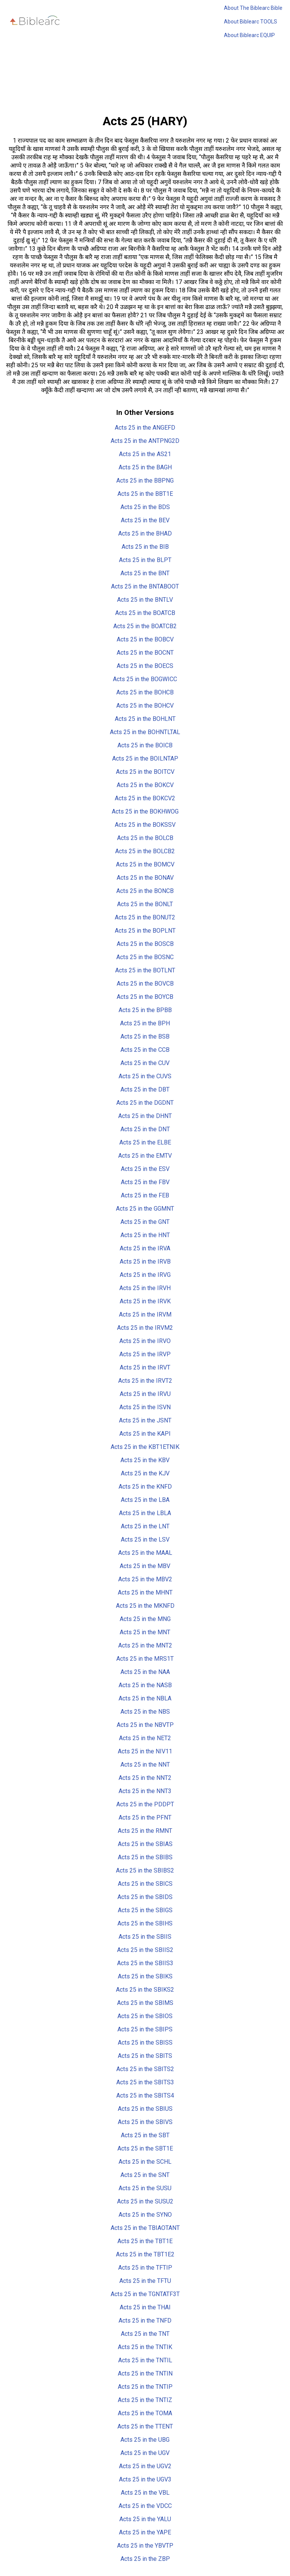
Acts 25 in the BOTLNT (145, 970)
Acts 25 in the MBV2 (145, 1579)
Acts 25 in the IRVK (145, 1301)
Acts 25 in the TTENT (145, 2426)
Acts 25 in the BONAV (145, 877)
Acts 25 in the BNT (145, 573)
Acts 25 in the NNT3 (145, 1791)
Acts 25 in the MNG (145, 1619)
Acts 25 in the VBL (145, 2492)
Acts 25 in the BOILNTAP (145, 758)
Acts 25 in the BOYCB (145, 996)
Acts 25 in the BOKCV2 (145, 798)
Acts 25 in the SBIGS (145, 1910)
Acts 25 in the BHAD (145, 533)
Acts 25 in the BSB (145, 1036)
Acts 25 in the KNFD (145, 1486)
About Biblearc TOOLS (250, 22)
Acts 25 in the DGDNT (145, 1102)
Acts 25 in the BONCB (145, 890)
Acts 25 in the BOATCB (145, 612)
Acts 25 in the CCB (145, 1049)
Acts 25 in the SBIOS (145, 2016)
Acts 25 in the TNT (145, 2333)
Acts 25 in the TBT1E (145, 2241)
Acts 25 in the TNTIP (145, 2386)
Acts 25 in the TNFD (145, 2320)
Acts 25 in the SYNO (145, 2214)
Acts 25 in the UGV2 (145, 2466)
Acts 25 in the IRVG (145, 1274)
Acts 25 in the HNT (145, 1235)
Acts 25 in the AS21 (145, 454)
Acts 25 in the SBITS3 (145, 2082)
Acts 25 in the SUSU (145, 2188)
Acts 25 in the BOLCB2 (145, 851)
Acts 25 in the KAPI (145, 1433)
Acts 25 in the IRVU (145, 1393)
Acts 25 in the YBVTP (145, 2545)
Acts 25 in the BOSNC (145, 957)
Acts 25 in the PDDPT (145, 1804)
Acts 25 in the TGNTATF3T (145, 2294)
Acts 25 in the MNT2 (145, 1645)
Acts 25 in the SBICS (145, 1883)
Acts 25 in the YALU (145, 2519)
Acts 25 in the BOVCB (145, 983)
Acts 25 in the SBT (145, 2135)
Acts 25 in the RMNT (145, 1830)
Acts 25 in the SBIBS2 (145, 1870)
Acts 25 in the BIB (145, 546)
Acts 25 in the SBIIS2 (145, 1949)
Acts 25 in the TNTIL (145, 2360)
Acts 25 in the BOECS (145, 665)
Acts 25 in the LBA (145, 1499)
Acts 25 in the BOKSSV (145, 824)
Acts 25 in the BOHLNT (145, 718)
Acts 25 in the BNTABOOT (145, 586)
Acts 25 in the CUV (145, 1063)
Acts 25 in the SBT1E (145, 2148)
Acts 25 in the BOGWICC (145, 679)
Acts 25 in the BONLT (145, 904)
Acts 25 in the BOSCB (145, 943)
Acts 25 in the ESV (145, 1168)
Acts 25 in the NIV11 (145, 1751)
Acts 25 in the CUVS (145, 1076)
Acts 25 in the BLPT (145, 560)
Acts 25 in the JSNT (145, 1420)
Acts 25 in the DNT (145, 1129)
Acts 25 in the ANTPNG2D (145, 440)
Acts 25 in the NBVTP (145, 1724)
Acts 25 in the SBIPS (145, 2029)
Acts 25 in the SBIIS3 (145, 1963)
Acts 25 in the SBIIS (145, 1936)
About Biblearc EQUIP (249, 35)
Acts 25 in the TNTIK (145, 2347)
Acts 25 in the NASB (145, 1685)
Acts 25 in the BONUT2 (145, 917)
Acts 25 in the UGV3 (145, 2479)
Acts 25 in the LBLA (145, 1513)
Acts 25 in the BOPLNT (145, 930)
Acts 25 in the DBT (145, 1089)
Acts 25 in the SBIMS (145, 2002)
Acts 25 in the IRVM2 (145, 1327)
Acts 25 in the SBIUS (145, 2108)
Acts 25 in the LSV (145, 1539)
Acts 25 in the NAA (145, 1671)
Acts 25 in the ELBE (145, 1142)
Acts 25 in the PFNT (145, 1817)
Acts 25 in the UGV (145, 2452)
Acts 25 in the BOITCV (145, 771)
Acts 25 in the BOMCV (145, 864)
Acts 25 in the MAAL (145, 1552)
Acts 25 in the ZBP (145, 2558)
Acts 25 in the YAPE (145, 2532)
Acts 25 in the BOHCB (145, 692)
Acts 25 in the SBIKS (145, 1976)
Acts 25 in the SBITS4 (145, 2095)
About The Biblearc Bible (253, 8)
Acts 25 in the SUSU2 (145, 2201)
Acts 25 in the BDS (145, 507)
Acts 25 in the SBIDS (145, 1897)
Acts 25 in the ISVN (145, 1407)
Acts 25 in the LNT (145, 1526)
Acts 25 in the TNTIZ (145, 2400)
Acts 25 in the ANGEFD (145, 427)
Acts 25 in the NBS (145, 1711)
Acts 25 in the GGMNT (145, 1208)
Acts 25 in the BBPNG (145, 480)
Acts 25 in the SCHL (145, 2161)
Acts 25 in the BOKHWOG (145, 811)
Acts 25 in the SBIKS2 (145, 1989)
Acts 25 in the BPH (145, 1023)
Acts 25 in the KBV (145, 1460)
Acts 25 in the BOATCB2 (145, 626)
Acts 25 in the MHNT (145, 1592)
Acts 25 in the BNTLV (145, 599)
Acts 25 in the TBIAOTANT (145, 2227)
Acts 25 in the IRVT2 (145, 1380)
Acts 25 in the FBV (145, 1182)
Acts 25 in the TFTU (145, 2280)
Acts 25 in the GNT (145, 1221)
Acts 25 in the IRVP (145, 1354)
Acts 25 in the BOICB (145, 745)
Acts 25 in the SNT (145, 2174)
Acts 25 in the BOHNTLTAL (145, 732)
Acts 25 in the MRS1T (145, 1658)
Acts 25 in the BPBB (145, 1010)
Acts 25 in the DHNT (145, 1116)
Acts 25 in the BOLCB (145, 838)
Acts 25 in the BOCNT (145, 652)
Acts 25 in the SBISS (145, 2042)
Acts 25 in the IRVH (145, 1288)
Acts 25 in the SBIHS (145, 1923)
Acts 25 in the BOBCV (145, 639)
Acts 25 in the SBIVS (145, 2122)
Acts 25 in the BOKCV (145, 785)
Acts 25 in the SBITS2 (145, 2069)
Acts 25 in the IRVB (145, 1261)
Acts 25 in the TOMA (145, 2413)
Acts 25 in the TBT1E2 (145, 2254)
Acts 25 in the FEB (145, 1195)
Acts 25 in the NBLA (145, 1698)
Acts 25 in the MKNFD (145, 1605)
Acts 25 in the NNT (145, 1764)
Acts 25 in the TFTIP (145, 2267)
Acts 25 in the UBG (145, 2439)
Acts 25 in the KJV (145, 1473)
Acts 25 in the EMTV (145, 1155)
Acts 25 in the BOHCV (145, 705)
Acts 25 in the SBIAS (145, 1844)
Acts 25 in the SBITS (145, 2055)
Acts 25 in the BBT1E (145, 493)
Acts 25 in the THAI (145, 2307)
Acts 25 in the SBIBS (145, 1857)
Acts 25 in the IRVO (145, 1341)
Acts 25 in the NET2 (145, 1738)
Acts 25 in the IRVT (145, 1367)
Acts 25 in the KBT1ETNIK (145, 1446)
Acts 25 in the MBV (145, 1566)
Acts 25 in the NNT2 (145, 1777)
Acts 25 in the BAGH (145, 467)
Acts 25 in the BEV (145, 520)
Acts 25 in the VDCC (145, 2505)
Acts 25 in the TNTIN (145, 2373)
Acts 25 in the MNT (145, 1632)
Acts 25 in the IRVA (145, 1248)
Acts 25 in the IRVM (145, 1314)
